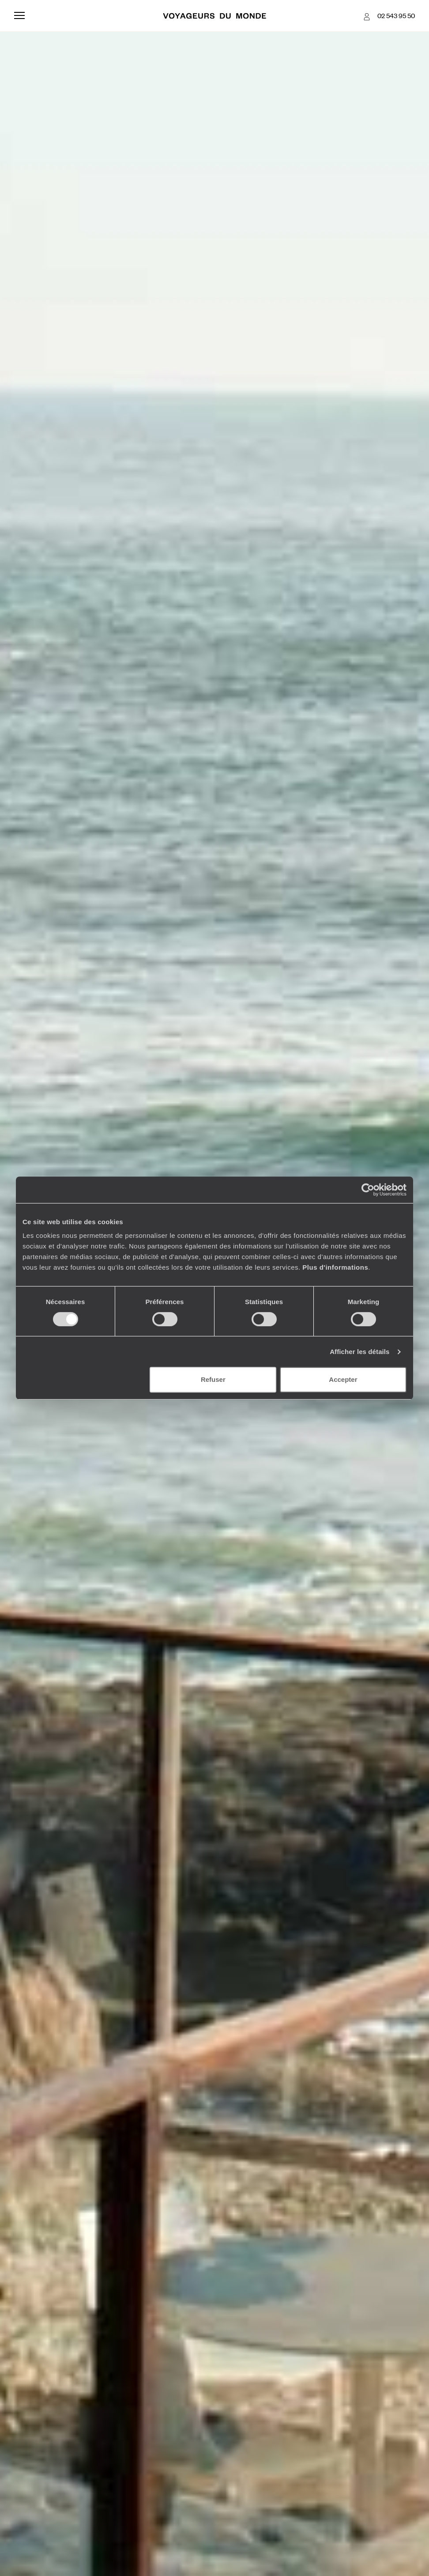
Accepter (343, 1379)
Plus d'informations (335, 1267)
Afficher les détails (359, 1351)
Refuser (213, 1379)
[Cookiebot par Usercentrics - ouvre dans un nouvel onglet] (367, 1189)
